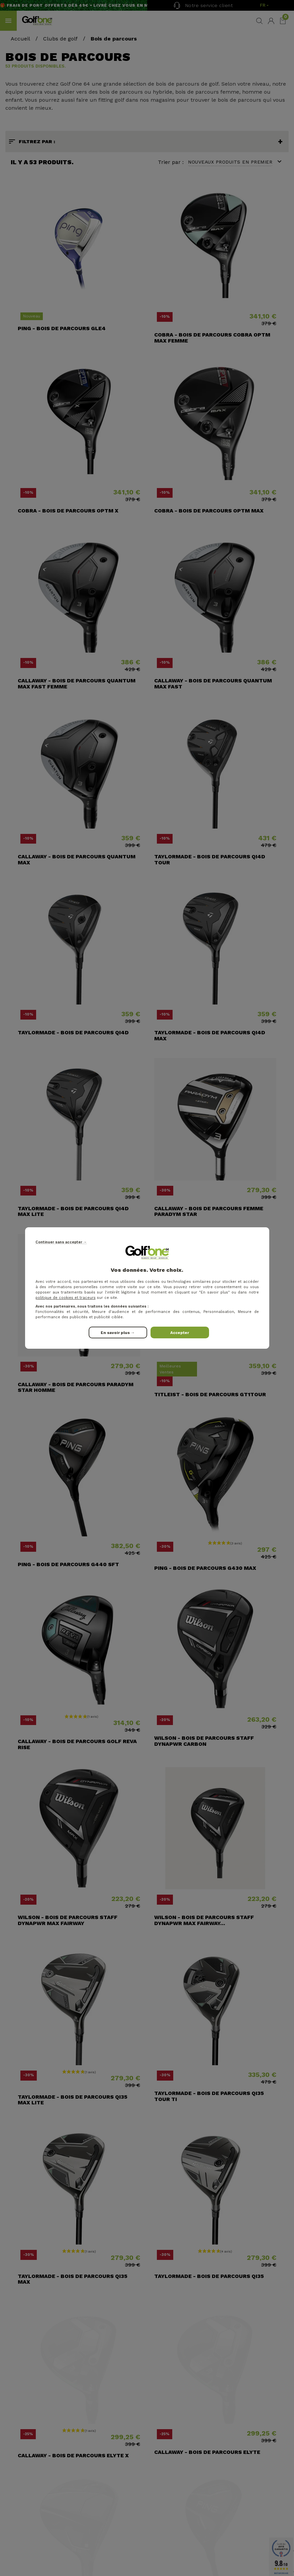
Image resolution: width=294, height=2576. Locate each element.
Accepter (179, 1332)
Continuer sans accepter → (61, 1242)
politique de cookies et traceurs (65, 1298)
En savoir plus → (118, 1332)
